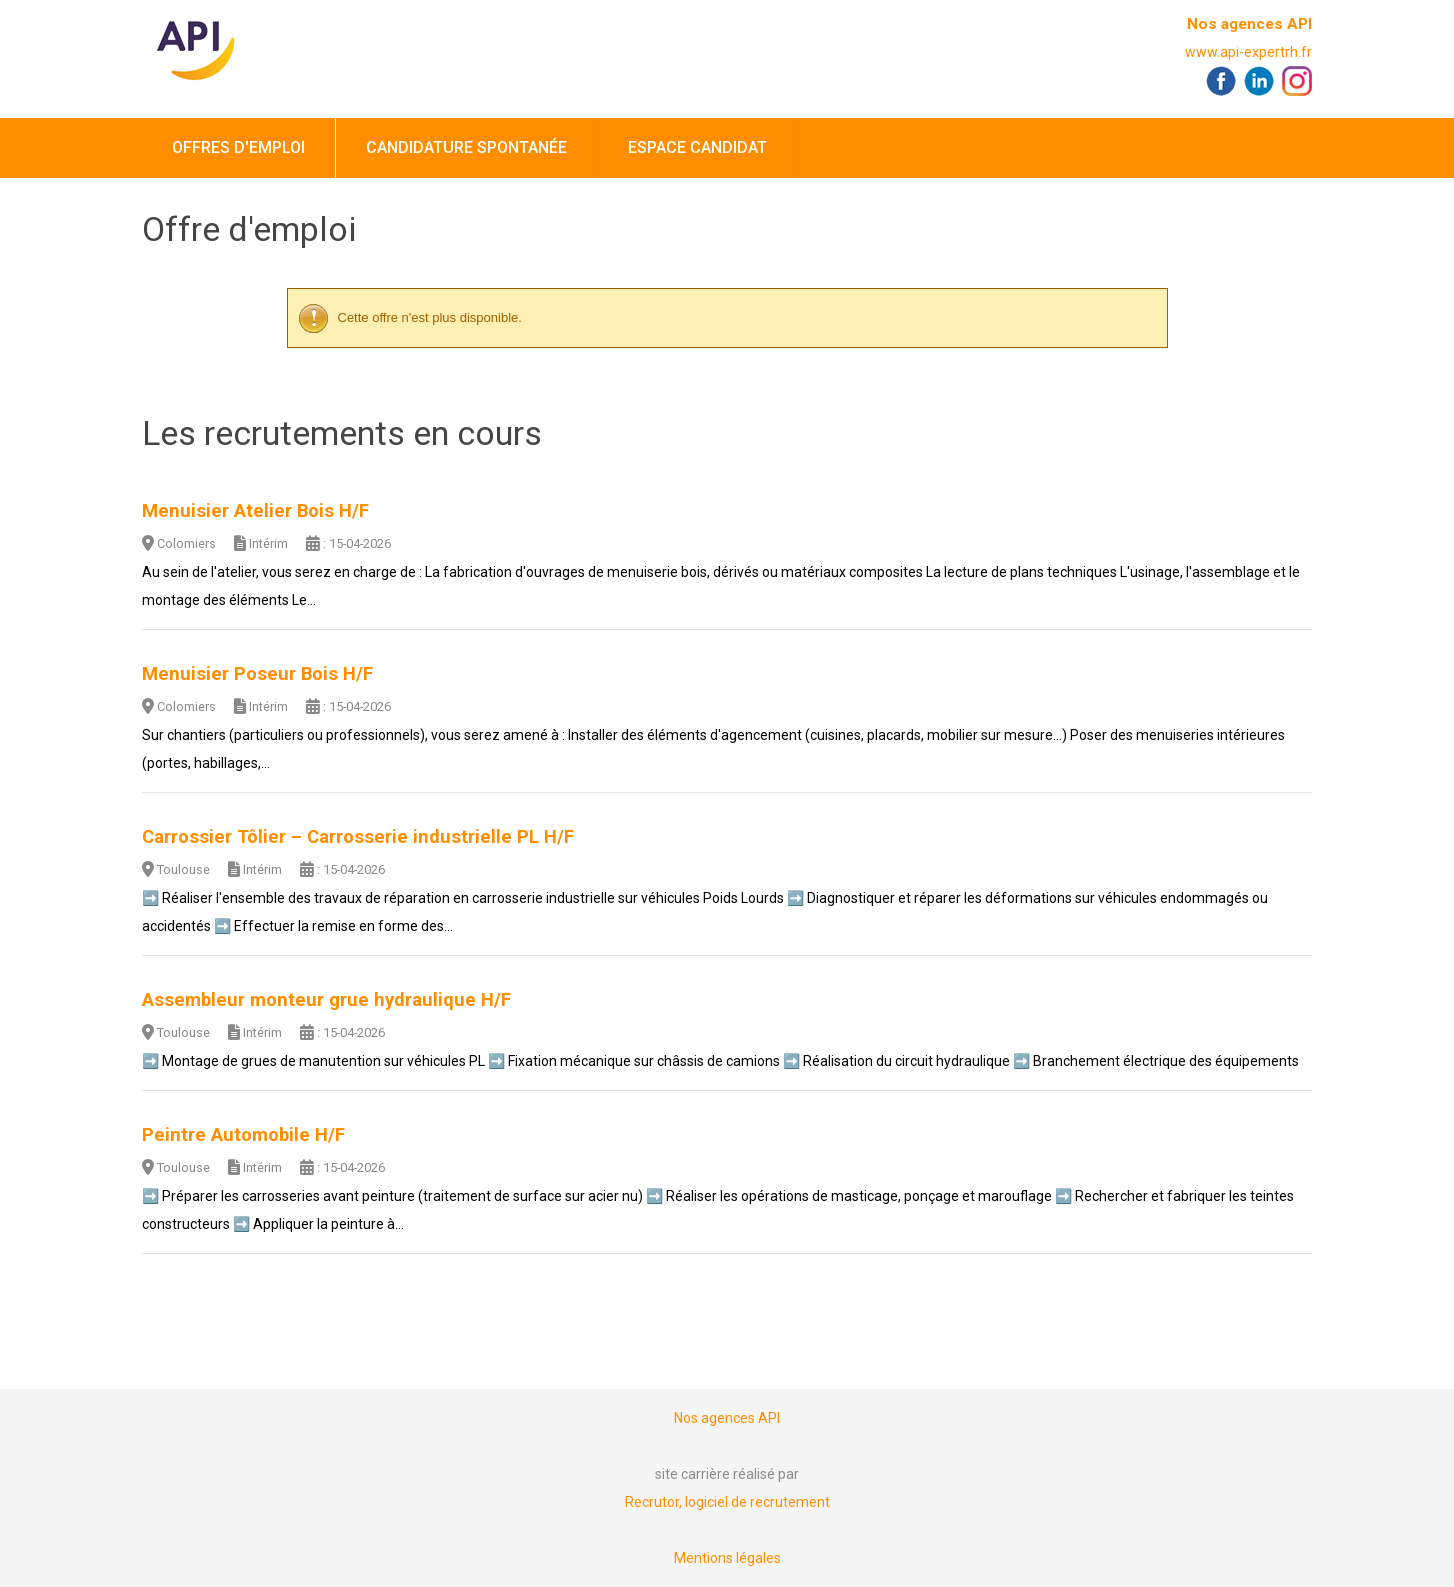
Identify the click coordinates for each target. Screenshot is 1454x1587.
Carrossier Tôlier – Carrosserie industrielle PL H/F (358, 837)
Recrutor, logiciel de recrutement (727, 1502)
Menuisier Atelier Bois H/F (255, 511)
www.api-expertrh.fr (1248, 52)
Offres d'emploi (238, 147)
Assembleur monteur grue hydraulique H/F (326, 1000)
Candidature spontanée (466, 147)
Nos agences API (1249, 24)
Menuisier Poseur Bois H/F (257, 674)
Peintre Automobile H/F (243, 1135)
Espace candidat (697, 147)
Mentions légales (727, 1558)
